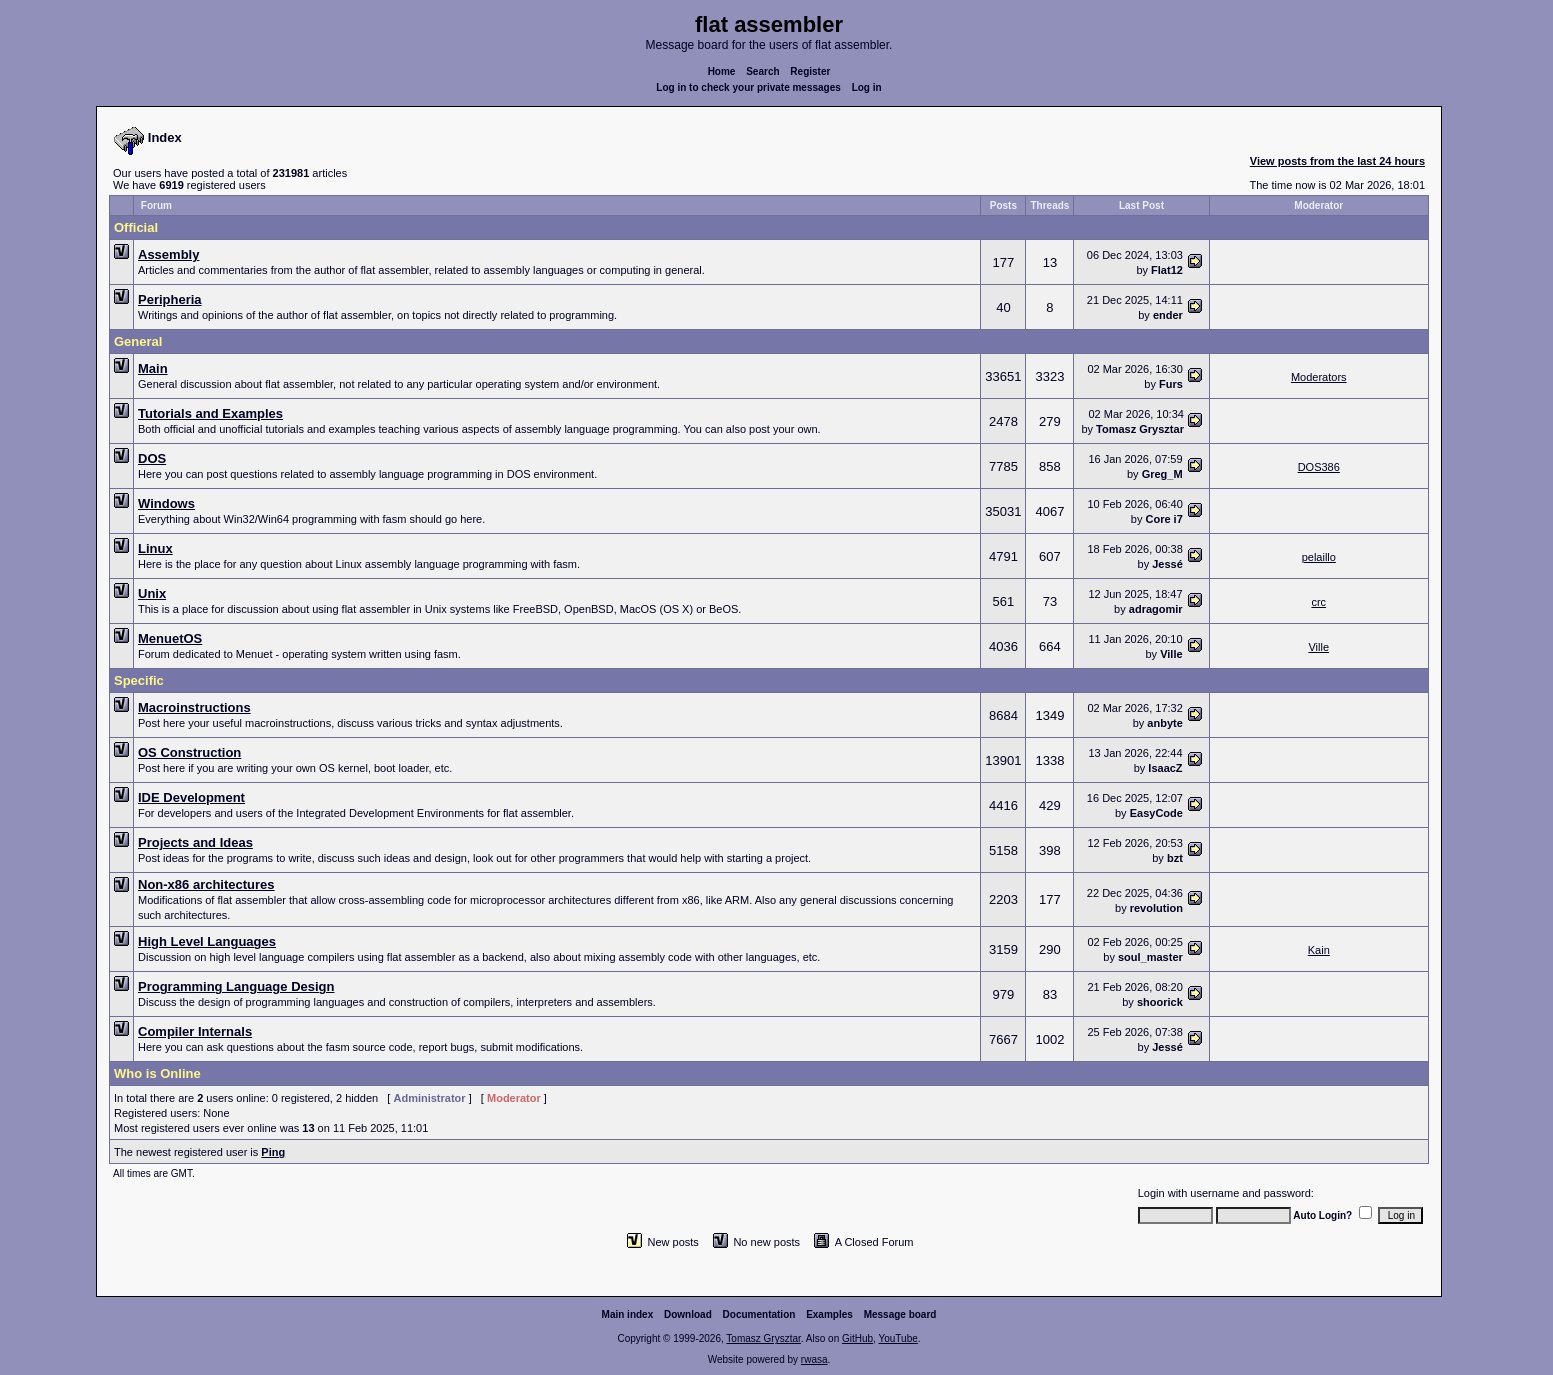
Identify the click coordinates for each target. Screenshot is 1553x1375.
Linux (155, 548)
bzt (1175, 858)
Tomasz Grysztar (1140, 429)
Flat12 (1167, 270)
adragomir (1156, 609)
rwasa (814, 1359)
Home (722, 71)
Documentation (759, 1314)
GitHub (857, 1338)
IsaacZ (1165, 768)
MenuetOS (170, 638)
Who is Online (157, 1073)
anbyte (1164, 723)
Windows (166, 503)
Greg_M (1162, 474)
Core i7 (1164, 519)
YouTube (897, 1338)
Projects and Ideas (195, 842)
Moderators (1319, 377)
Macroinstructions (194, 707)
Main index (628, 1314)
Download (688, 1314)
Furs (1171, 384)
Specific (139, 680)
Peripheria (170, 299)
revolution (1156, 908)
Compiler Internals (195, 1031)
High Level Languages (207, 941)
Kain (1319, 950)
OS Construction (189, 752)
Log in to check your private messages (748, 87)
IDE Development (191, 797)
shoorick (1160, 1002)
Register (810, 71)
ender (1168, 315)
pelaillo (1319, 557)
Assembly (168, 254)
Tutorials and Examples (210, 413)
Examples (829, 1314)
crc (1318, 602)
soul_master (1150, 957)
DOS (152, 458)
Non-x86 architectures (206, 884)
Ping (273, 1152)
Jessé (1167, 564)
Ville (1171, 654)
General (138, 341)
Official (136, 227)
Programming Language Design (236, 986)
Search (762, 71)
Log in (867, 87)
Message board (900, 1314)
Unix (152, 593)
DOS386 (1319, 467)
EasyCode (1156, 813)
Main (153, 368)
